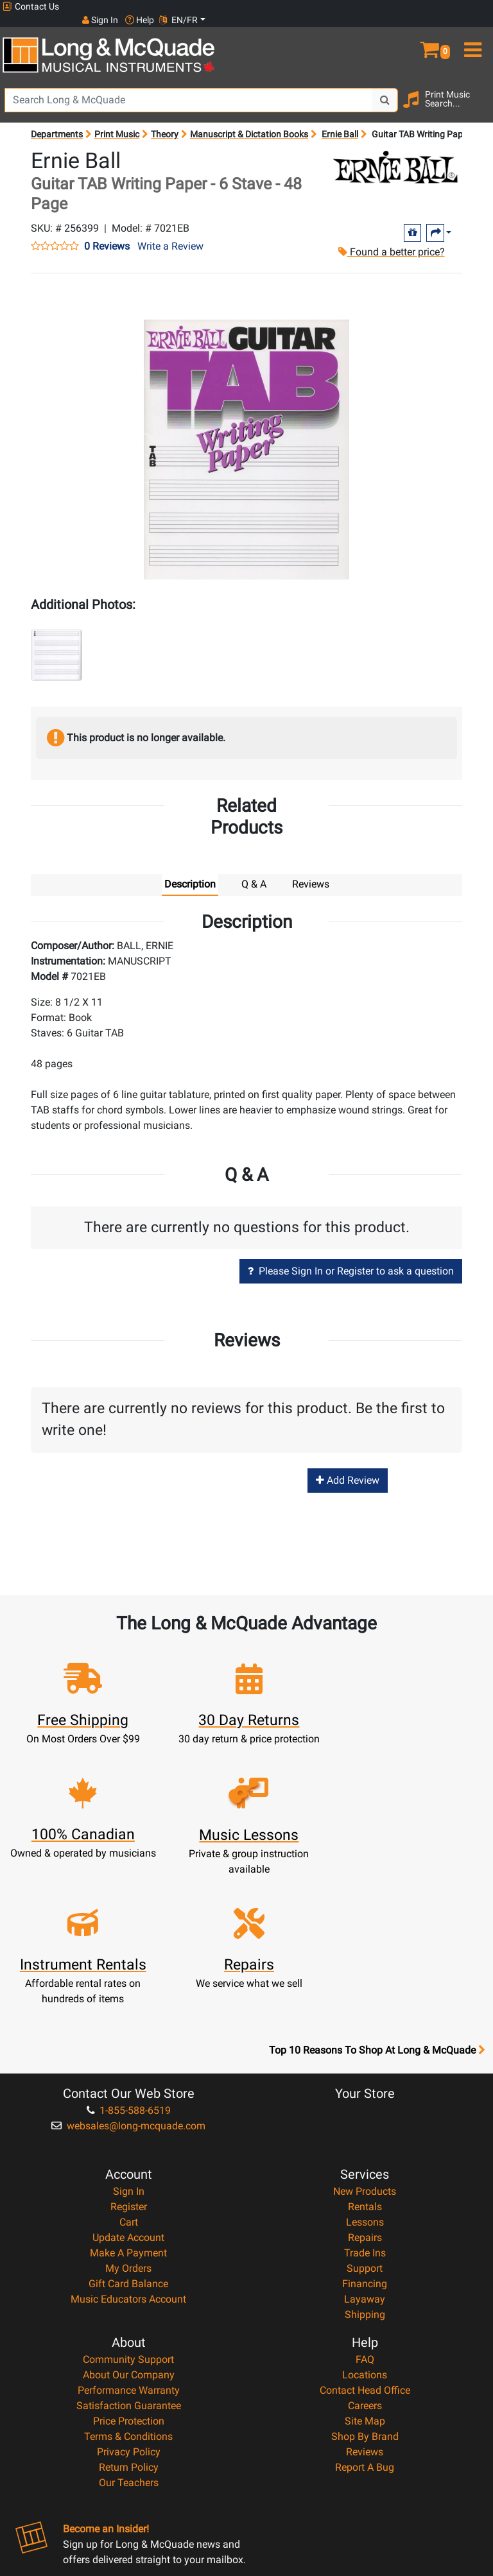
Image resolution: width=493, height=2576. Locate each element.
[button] (431, 31)
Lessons (365, 2079)
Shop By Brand (365, 2293)
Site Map (365, 2278)
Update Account (128, 2094)
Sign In (128, 2048)
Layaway (364, 2156)
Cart (128, 2079)
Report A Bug (364, 2324)
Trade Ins (365, 2110)
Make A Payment (128, 2110)
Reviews (364, 2309)
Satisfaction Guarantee (128, 2262)
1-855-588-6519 (129, 1967)
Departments (57, 121)
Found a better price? (390, 238)
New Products (364, 2048)
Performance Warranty (129, 2247)
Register (128, 2063)
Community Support (128, 2216)
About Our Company (129, 2232)
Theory (164, 121)
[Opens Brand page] (395, 154)
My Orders (128, 2125)
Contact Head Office (365, 2247)
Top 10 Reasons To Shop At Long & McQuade (376, 1907)
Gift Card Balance (128, 2140)
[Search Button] (385, 86)
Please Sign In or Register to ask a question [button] (351, 1257)
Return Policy (129, 2324)
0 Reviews (107, 233)
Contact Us (31, 6)
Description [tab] (190, 870)
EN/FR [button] (466, 6)
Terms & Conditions (128, 2293)
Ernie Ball (340, 121)
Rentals (365, 2063)
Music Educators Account (128, 2156)
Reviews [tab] (310, 870)
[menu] (472, 31)
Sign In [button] (387, 6)
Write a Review (170, 233)
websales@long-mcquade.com (128, 1983)
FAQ (365, 2216)
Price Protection (128, 2278)
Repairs (365, 2094)
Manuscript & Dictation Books (249, 121)
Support (365, 2125)
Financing (364, 2140)
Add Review (347, 1467)
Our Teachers (129, 2339)
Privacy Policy (128, 2309)
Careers (365, 2262)
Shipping (365, 2171)
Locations (364, 2232)
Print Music (116, 121)
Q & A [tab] (253, 870)
